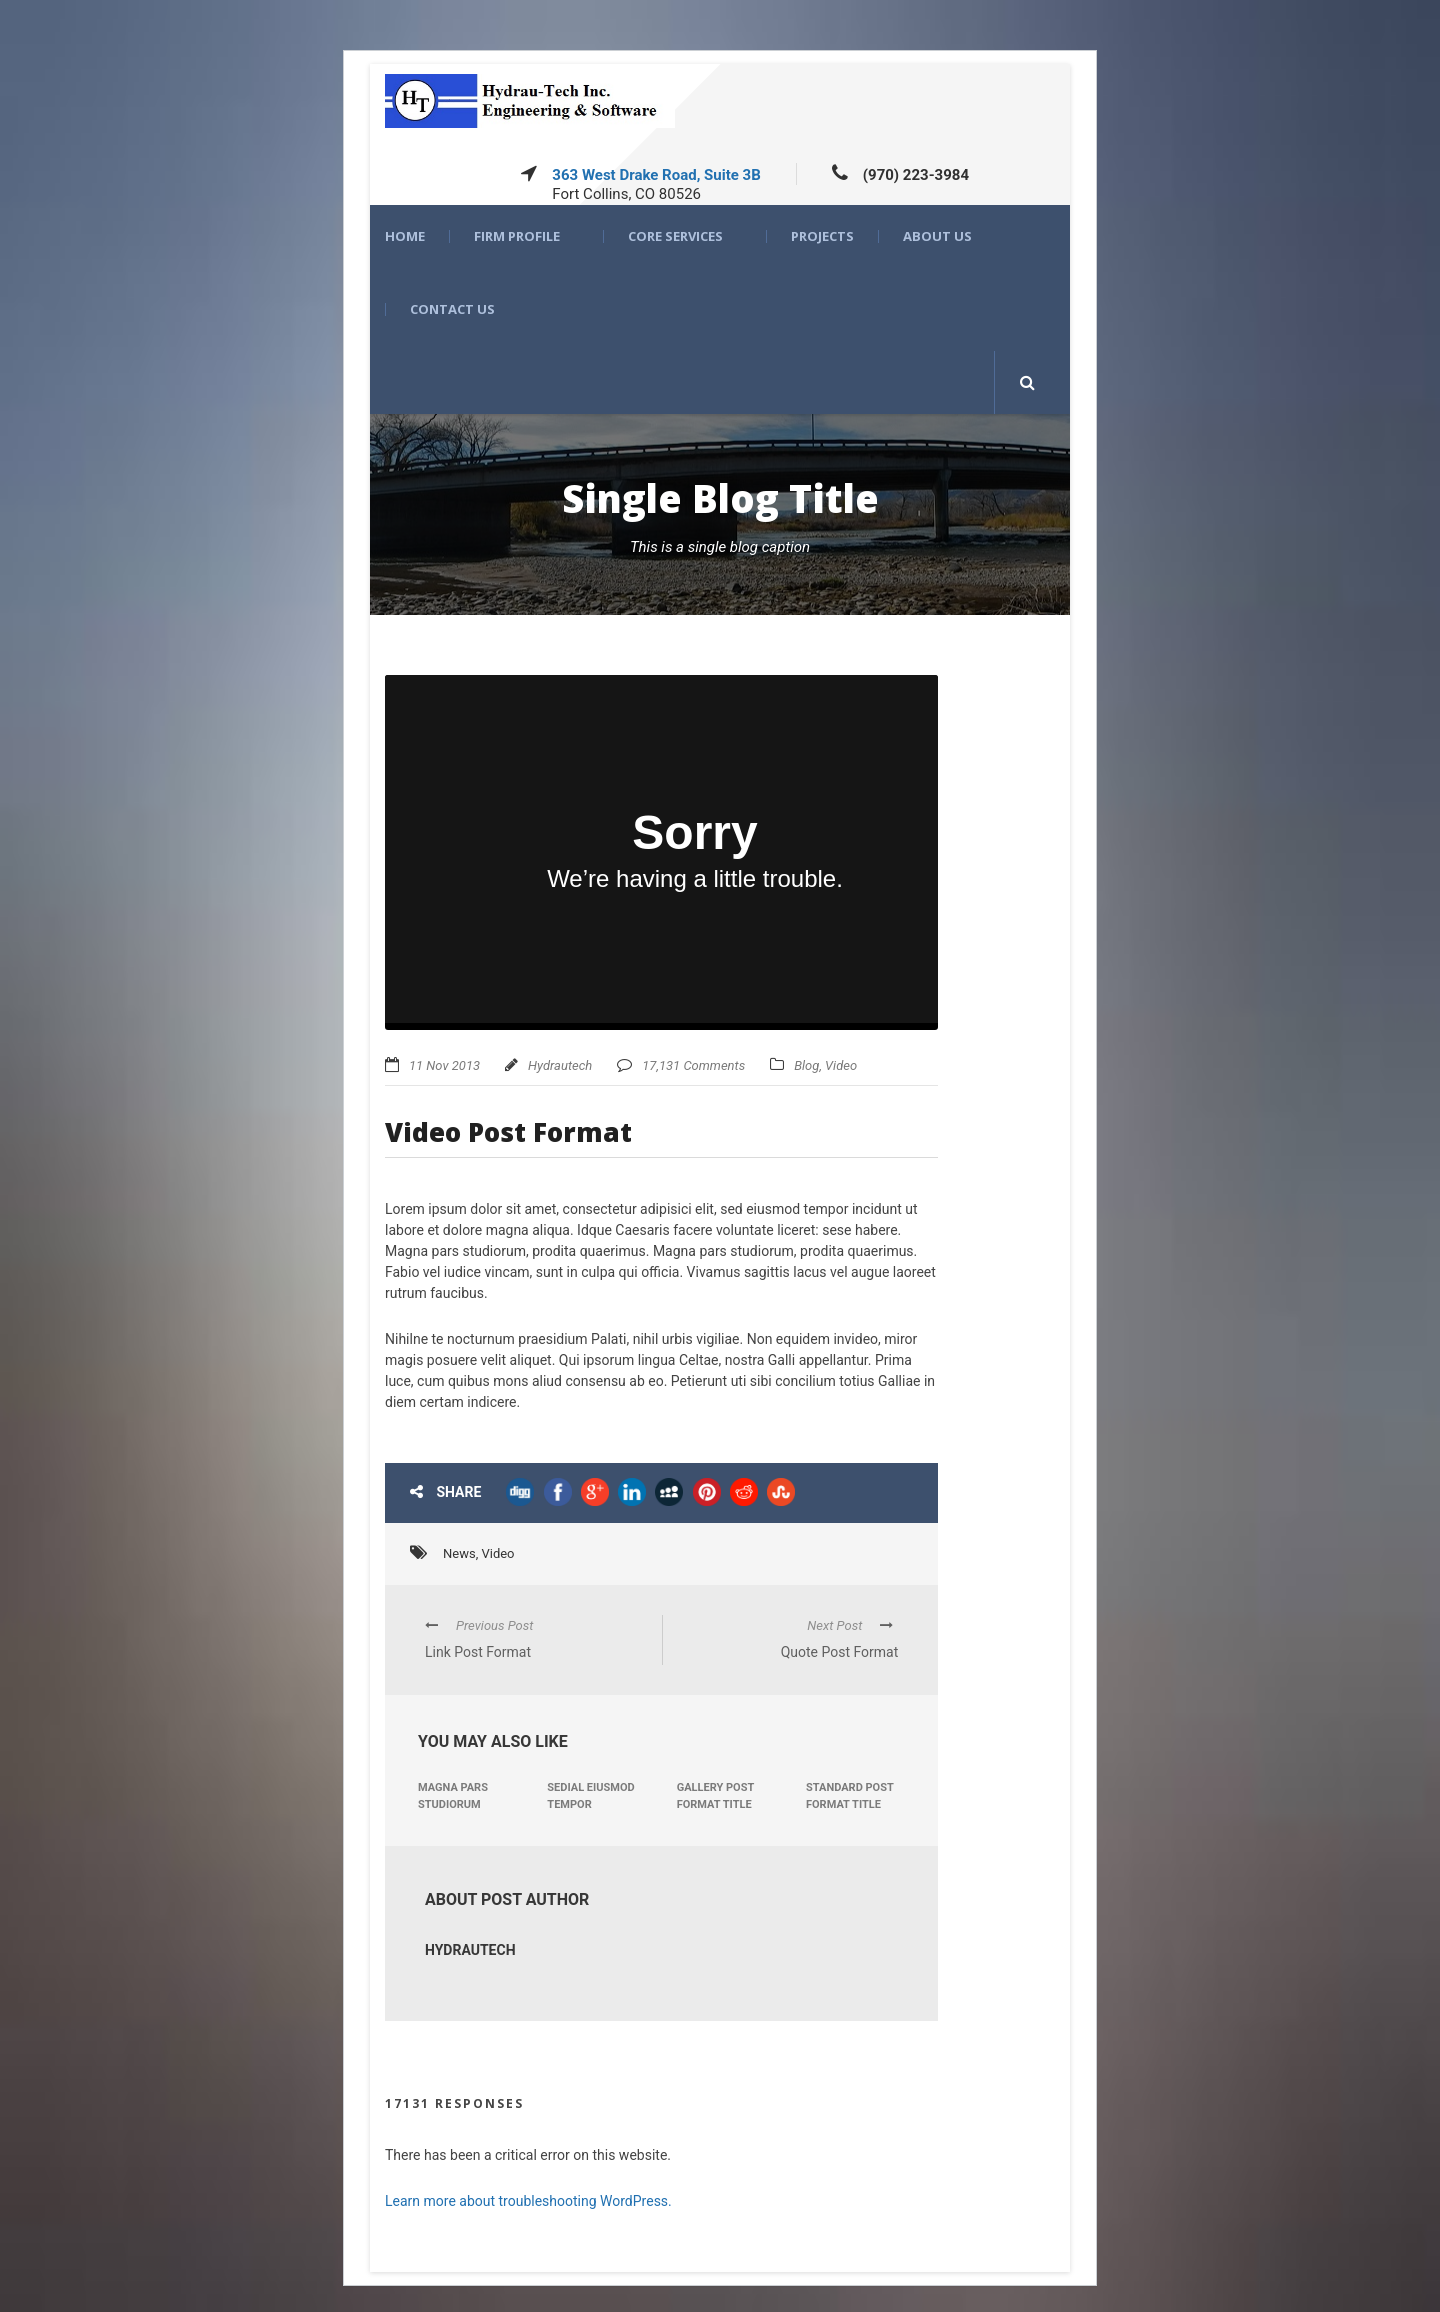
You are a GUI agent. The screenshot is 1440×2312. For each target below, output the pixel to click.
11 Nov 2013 (444, 1065)
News (459, 1553)
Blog (806, 1065)
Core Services (675, 236)
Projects (822, 236)
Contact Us (452, 309)
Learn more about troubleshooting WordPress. (528, 2201)
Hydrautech (560, 1065)
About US (937, 236)
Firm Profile (517, 236)
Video (841, 1065)
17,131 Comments (693, 1065)
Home (405, 236)
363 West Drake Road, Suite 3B (656, 175)
